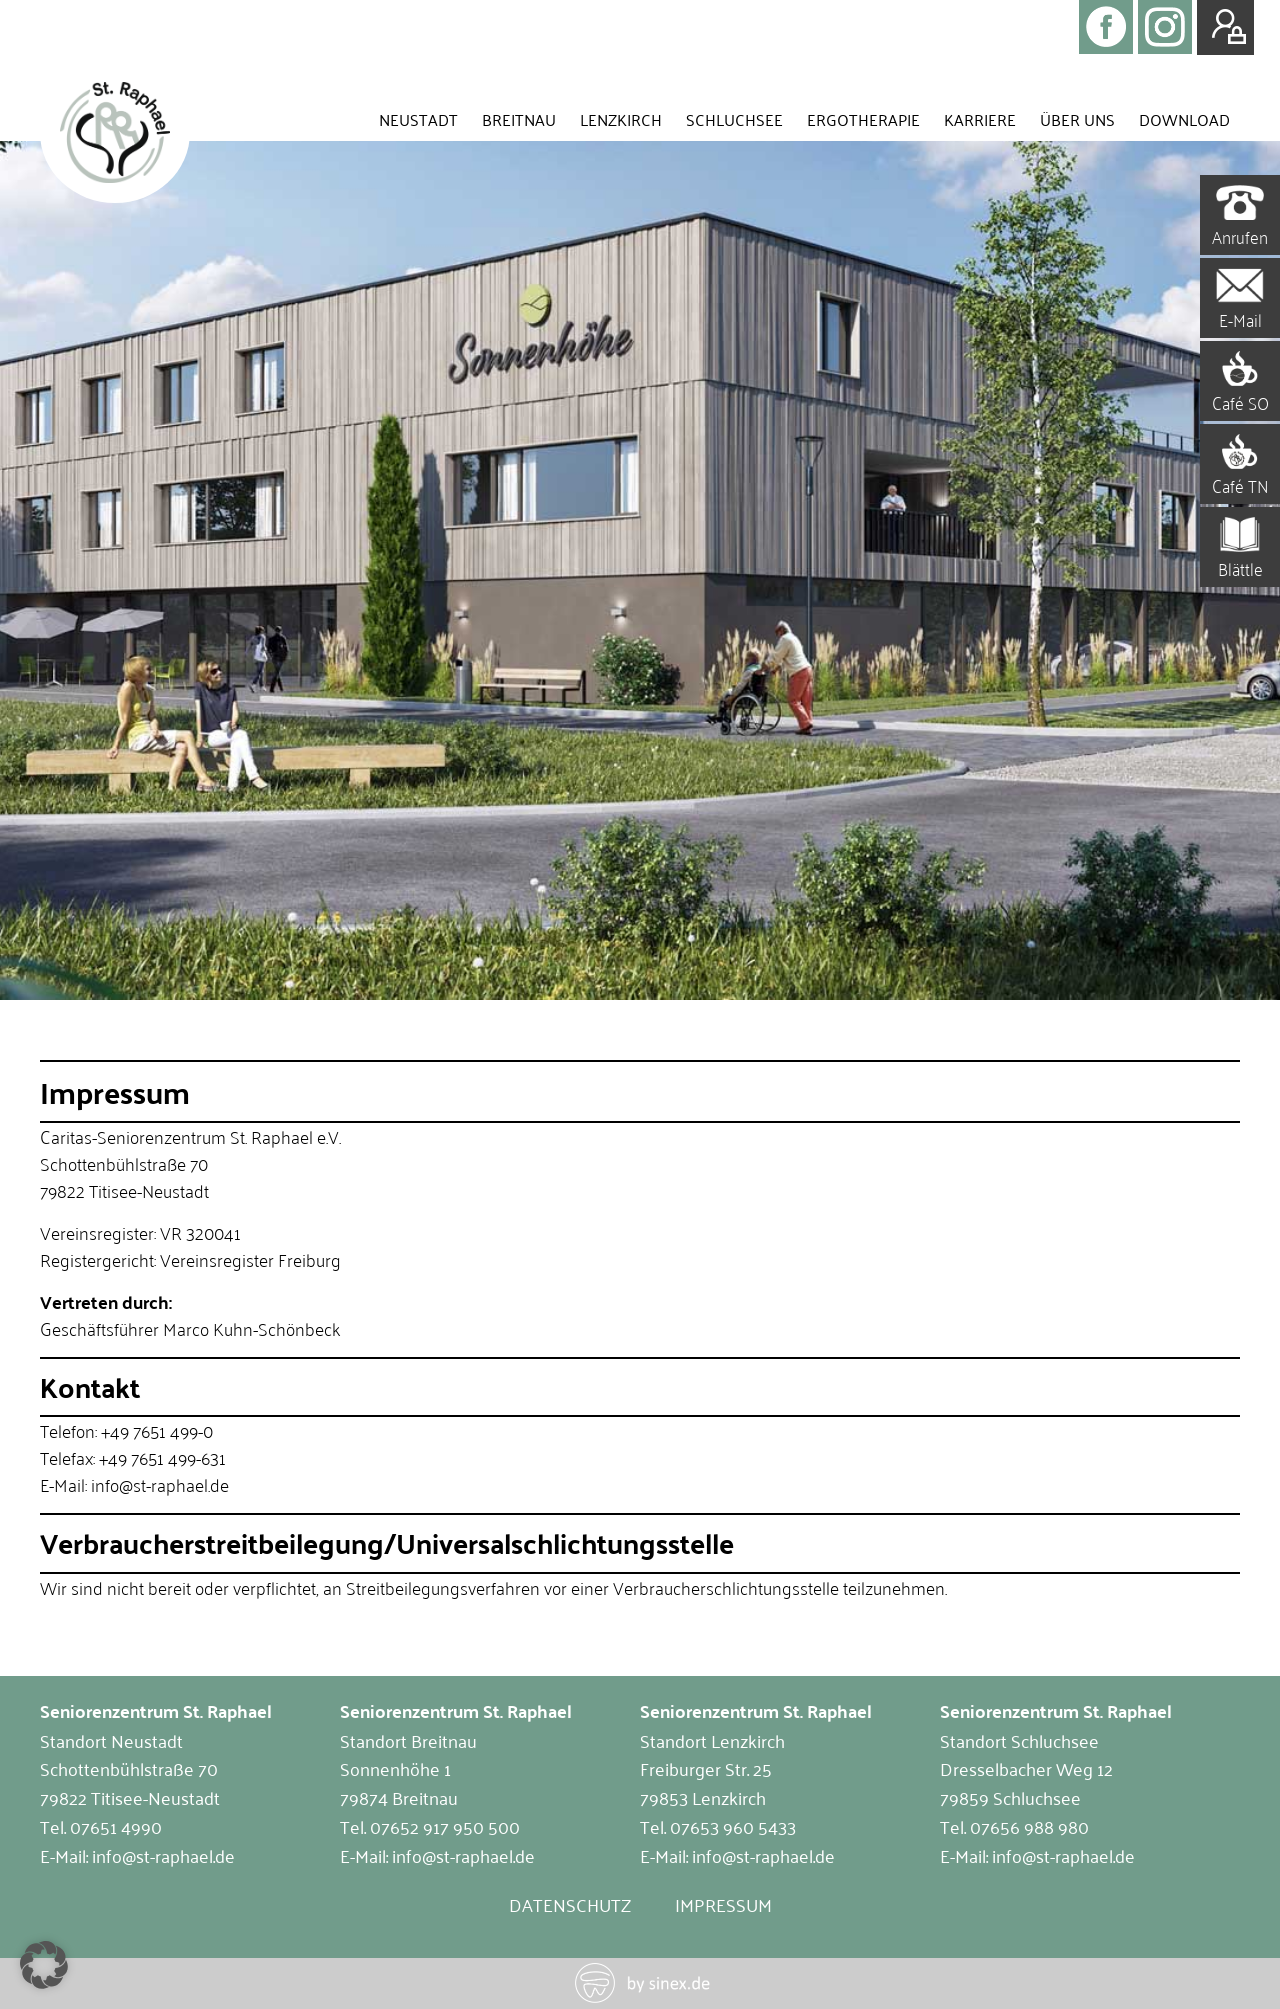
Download (1184, 119)
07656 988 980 (1029, 1826)
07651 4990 (116, 1826)
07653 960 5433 (733, 1826)
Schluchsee (734, 119)
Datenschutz (570, 1904)
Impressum (723, 1904)
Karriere (980, 119)
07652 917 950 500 (445, 1826)
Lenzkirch (621, 119)
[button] (44, 1965)
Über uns (1077, 119)
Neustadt (418, 119)
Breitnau (519, 119)
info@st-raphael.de (163, 1855)
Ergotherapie (863, 119)
